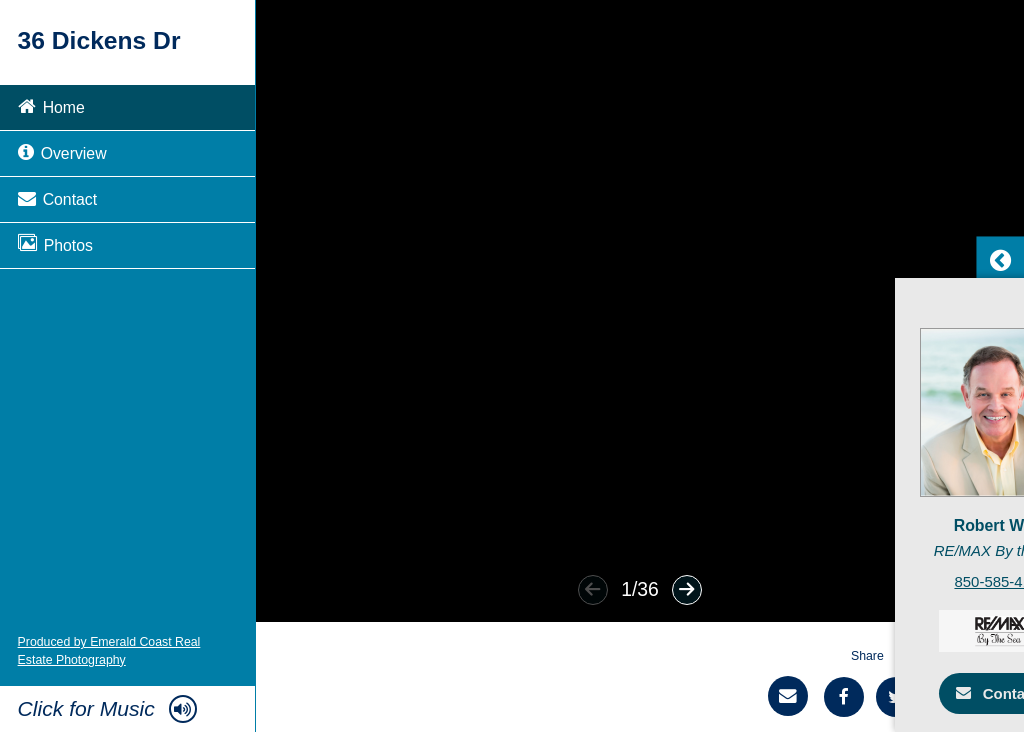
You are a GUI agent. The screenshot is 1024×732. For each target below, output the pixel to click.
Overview (62, 151)
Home (51, 105)
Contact (58, 197)
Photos (55, 243)
